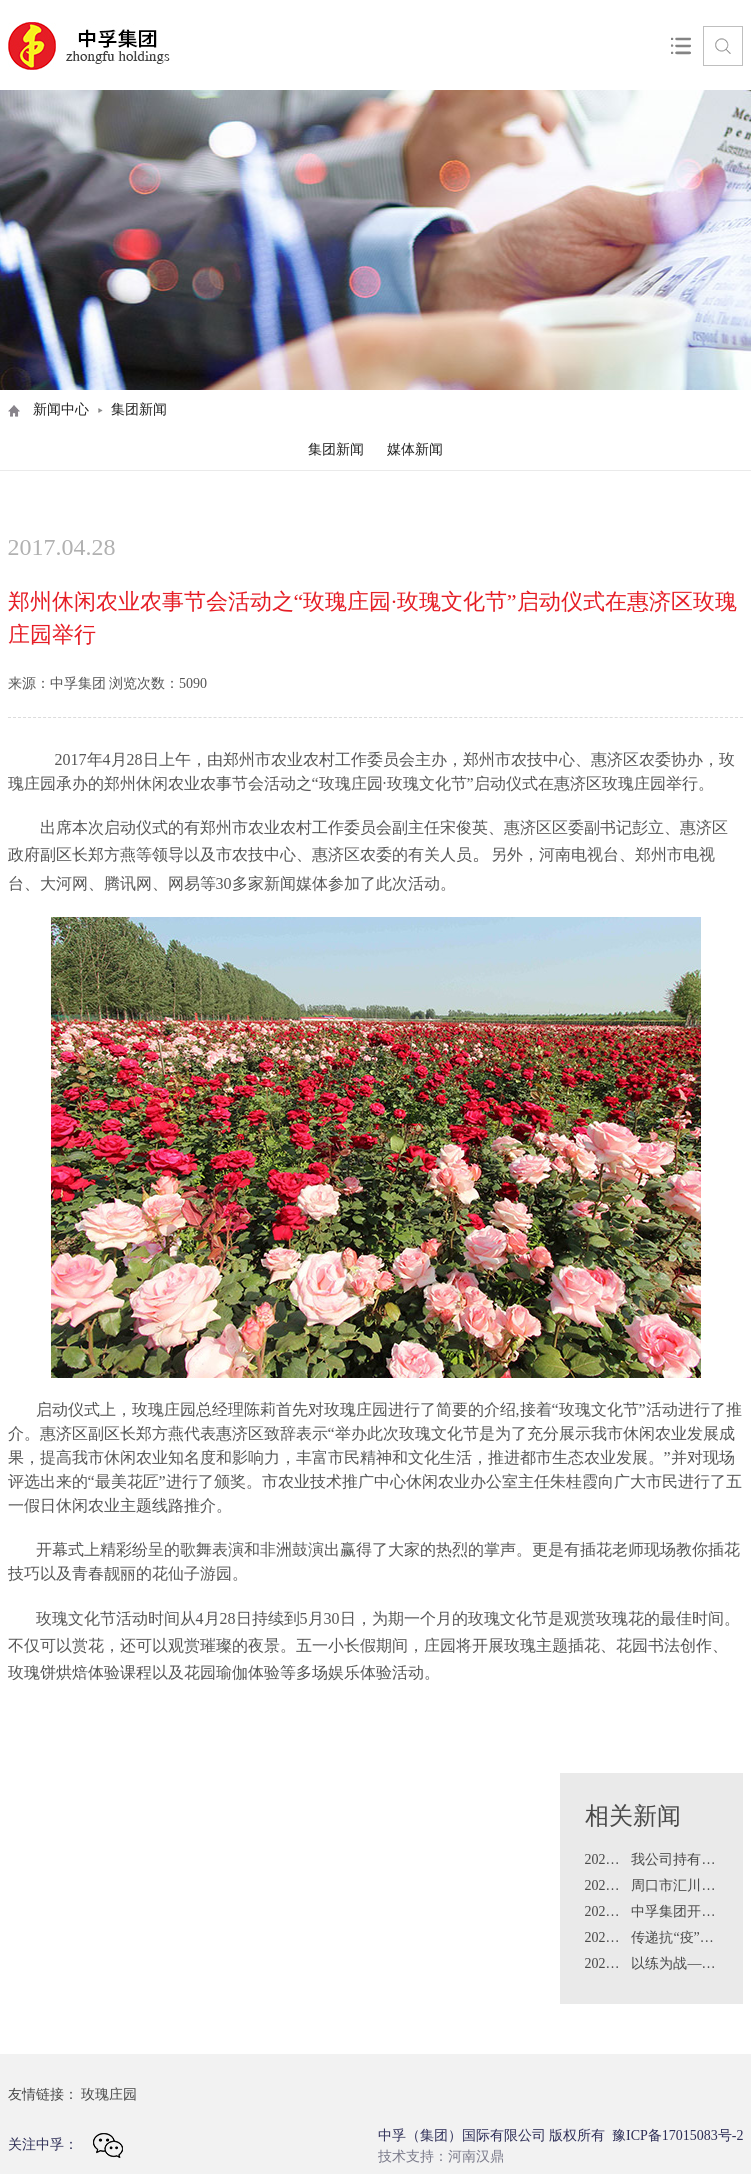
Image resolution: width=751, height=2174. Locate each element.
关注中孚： (65, 2145)
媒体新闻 (415, 449)
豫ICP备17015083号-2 (677, 2135)
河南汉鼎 (476, 2156)
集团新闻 (336, 449)
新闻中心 (61, 409)
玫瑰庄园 (109, 2094)
